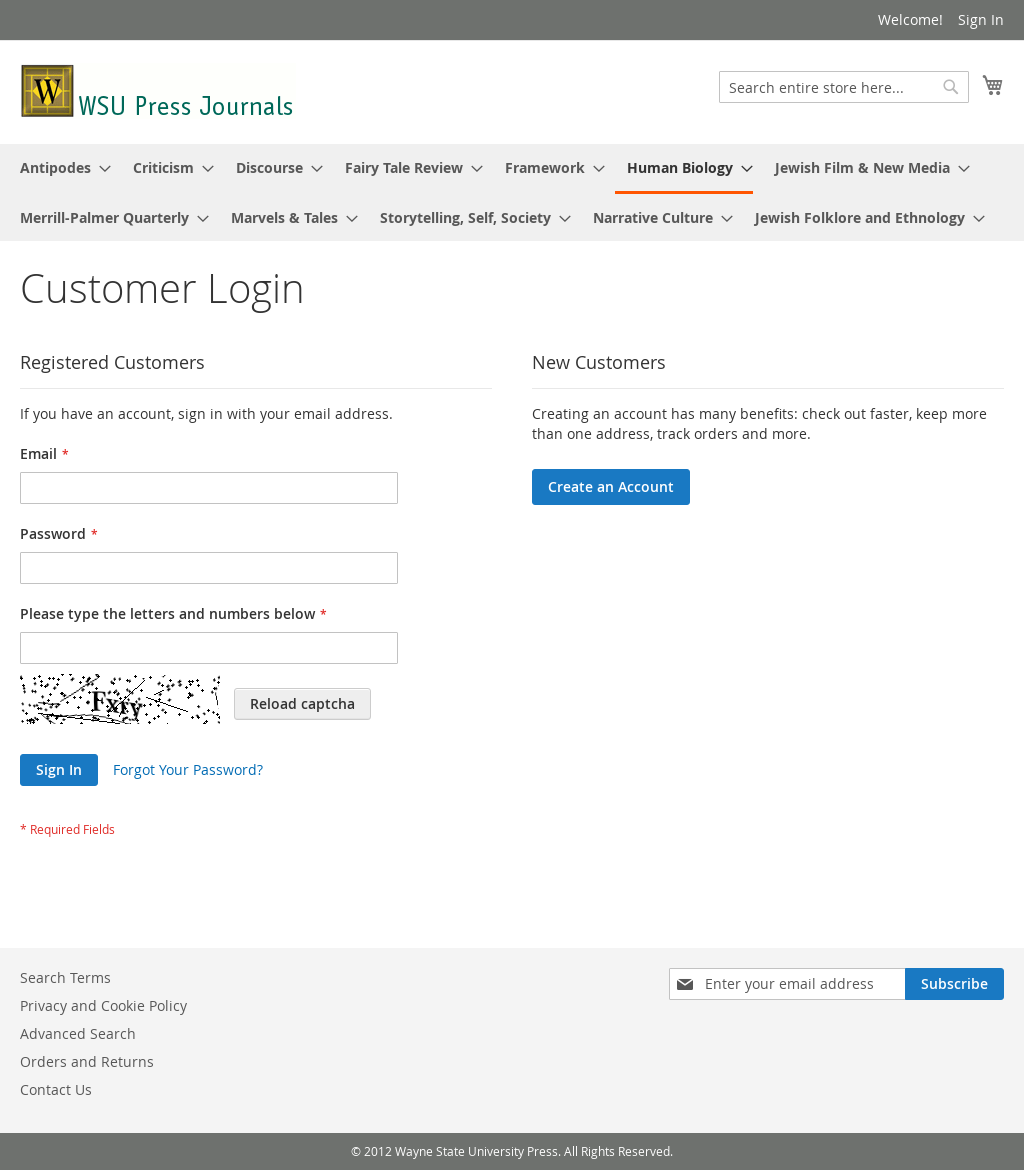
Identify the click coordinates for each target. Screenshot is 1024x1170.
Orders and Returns (87, 1061)
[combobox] (844, 87)
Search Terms (65, 977)
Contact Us (56, 1089)
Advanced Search (78, 1033)
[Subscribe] (954, 984)
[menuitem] (59, 167)
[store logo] (158, 91)
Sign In (981, 19)
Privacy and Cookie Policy (103, 1005)
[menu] (512, 192)
